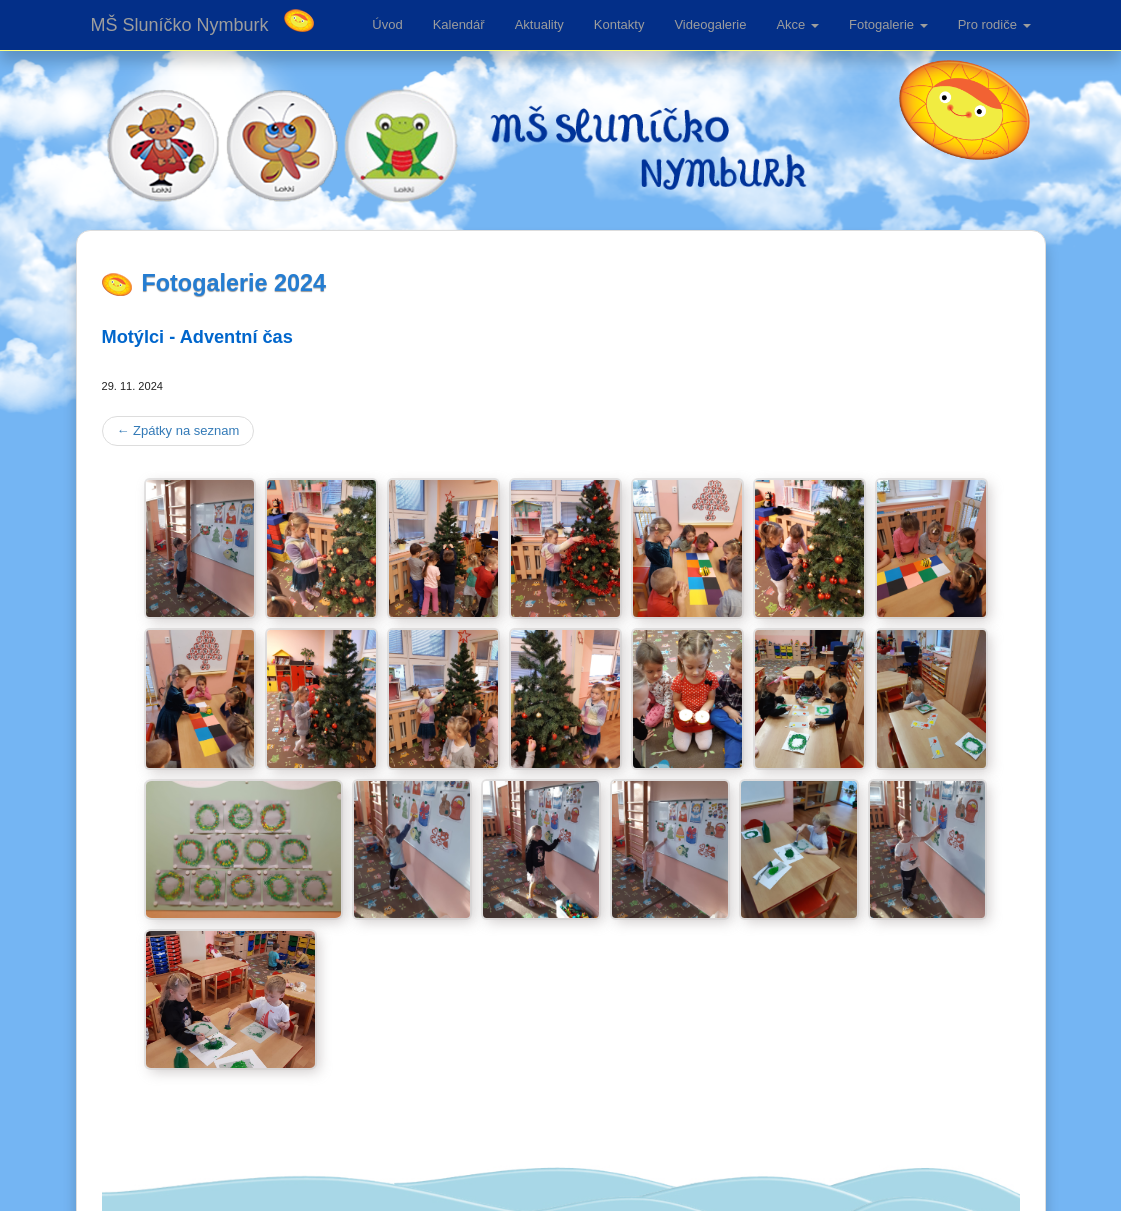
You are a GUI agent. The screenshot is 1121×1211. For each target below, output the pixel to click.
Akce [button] (797, 24)
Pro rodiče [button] (994, 24)
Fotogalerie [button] (888, 24)
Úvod (387, 24)
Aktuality (539, 24)
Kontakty (619, 24)
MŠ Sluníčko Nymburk (180, 25)
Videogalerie (710, 24)
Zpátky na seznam (178, 430)
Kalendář (459, 24)
